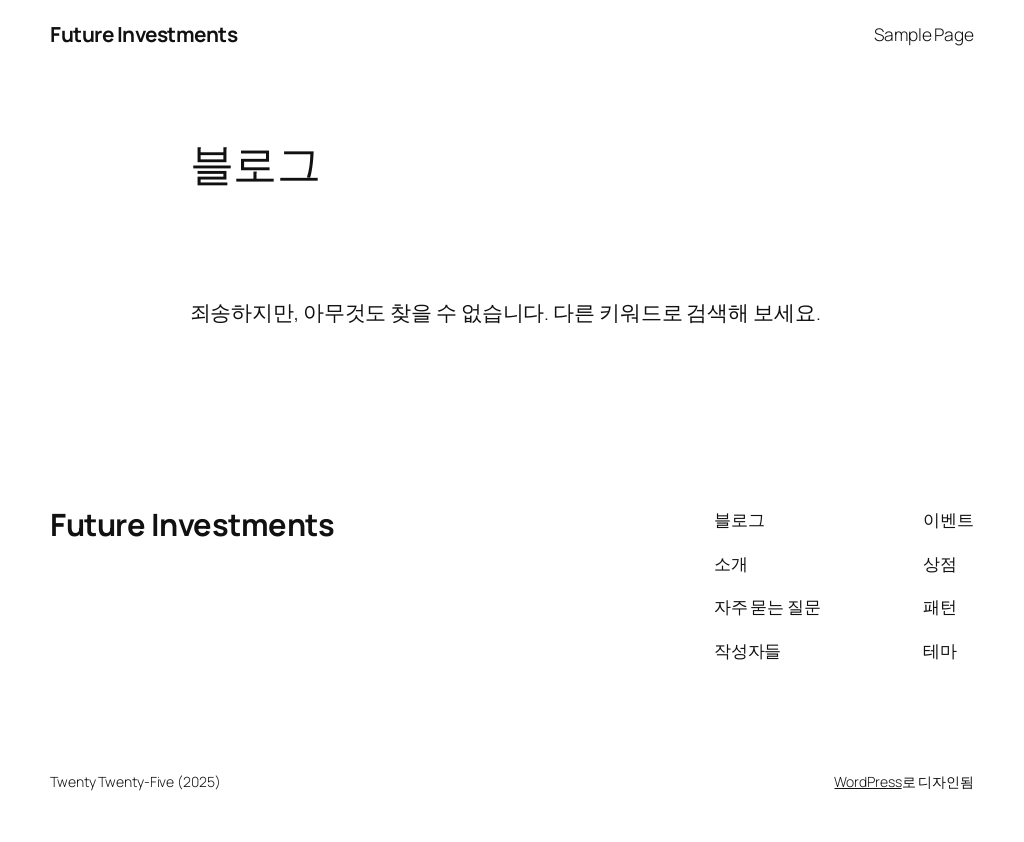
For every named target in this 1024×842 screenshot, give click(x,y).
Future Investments (143, 34)
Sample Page (924, 34)
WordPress (867, 781)
